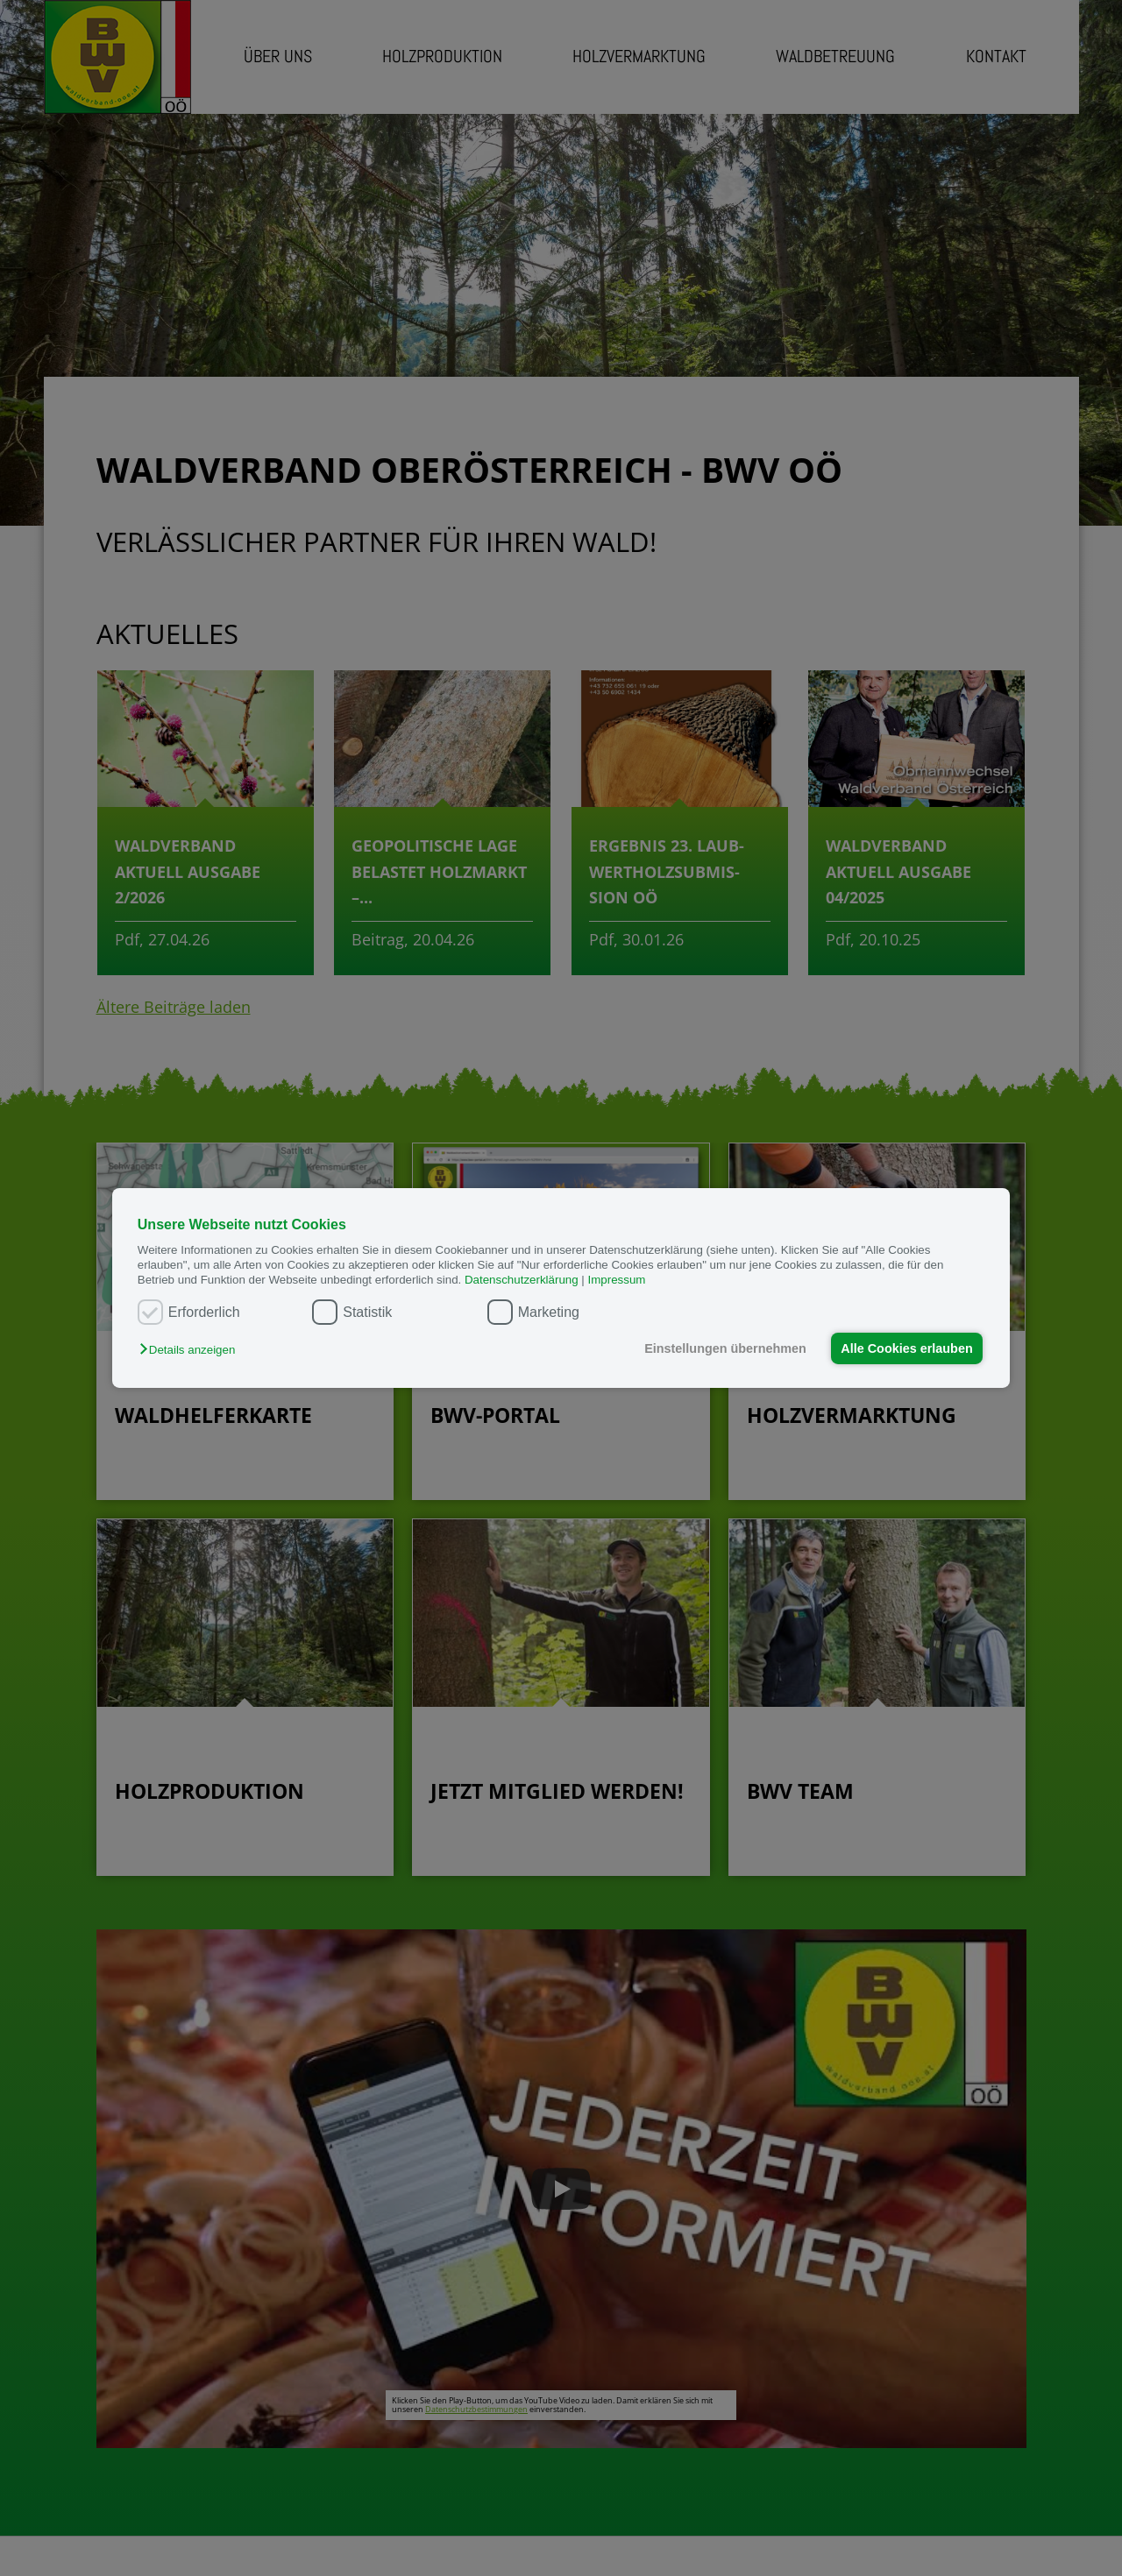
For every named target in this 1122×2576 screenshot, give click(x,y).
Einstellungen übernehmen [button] (725, 1348)
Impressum (617, 1279)
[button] (191, 1350)
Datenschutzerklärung (522, 1279)
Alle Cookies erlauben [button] (906, 1348)
